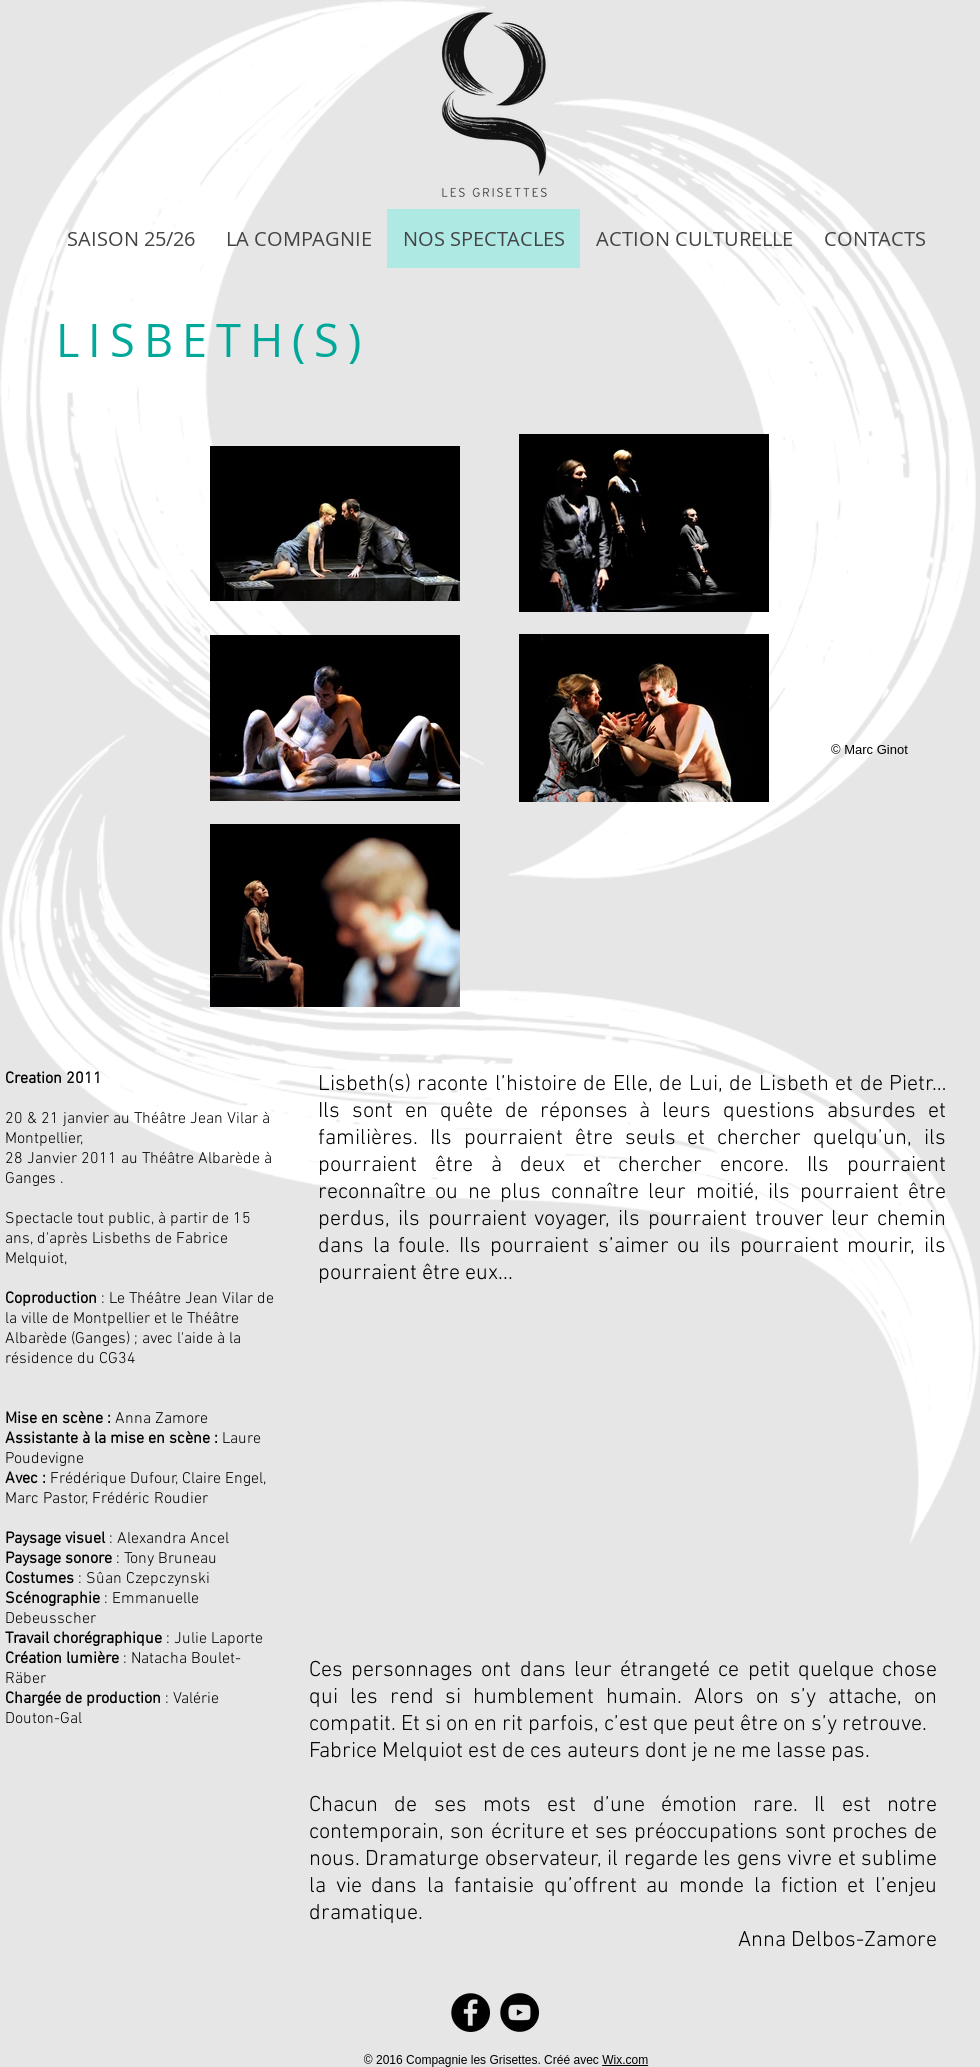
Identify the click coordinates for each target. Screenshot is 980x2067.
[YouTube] (519, 2012)
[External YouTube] (617, 1449)
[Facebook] (470, 2012)
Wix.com (625, 2060)
